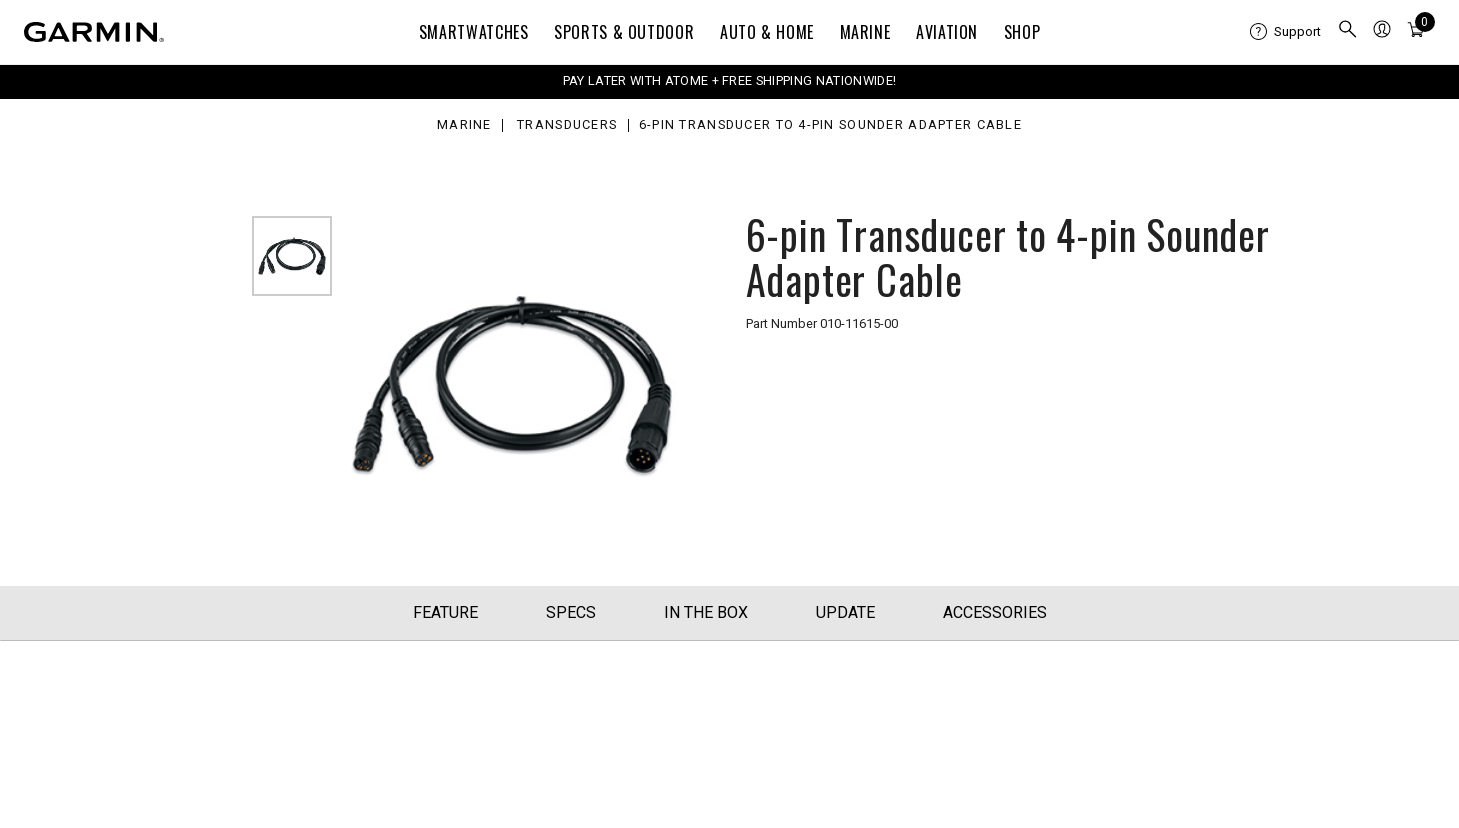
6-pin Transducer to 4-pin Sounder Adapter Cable (830, 125)
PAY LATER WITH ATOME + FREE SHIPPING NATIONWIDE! (729, 80)
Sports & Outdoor (624, 32)
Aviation (947, 32)
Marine (865, 32)
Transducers (567, 125)
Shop (1022, 32)
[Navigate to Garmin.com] (94, 32)
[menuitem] (1285, 32)
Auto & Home (767, 32)
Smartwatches (474, 32)
